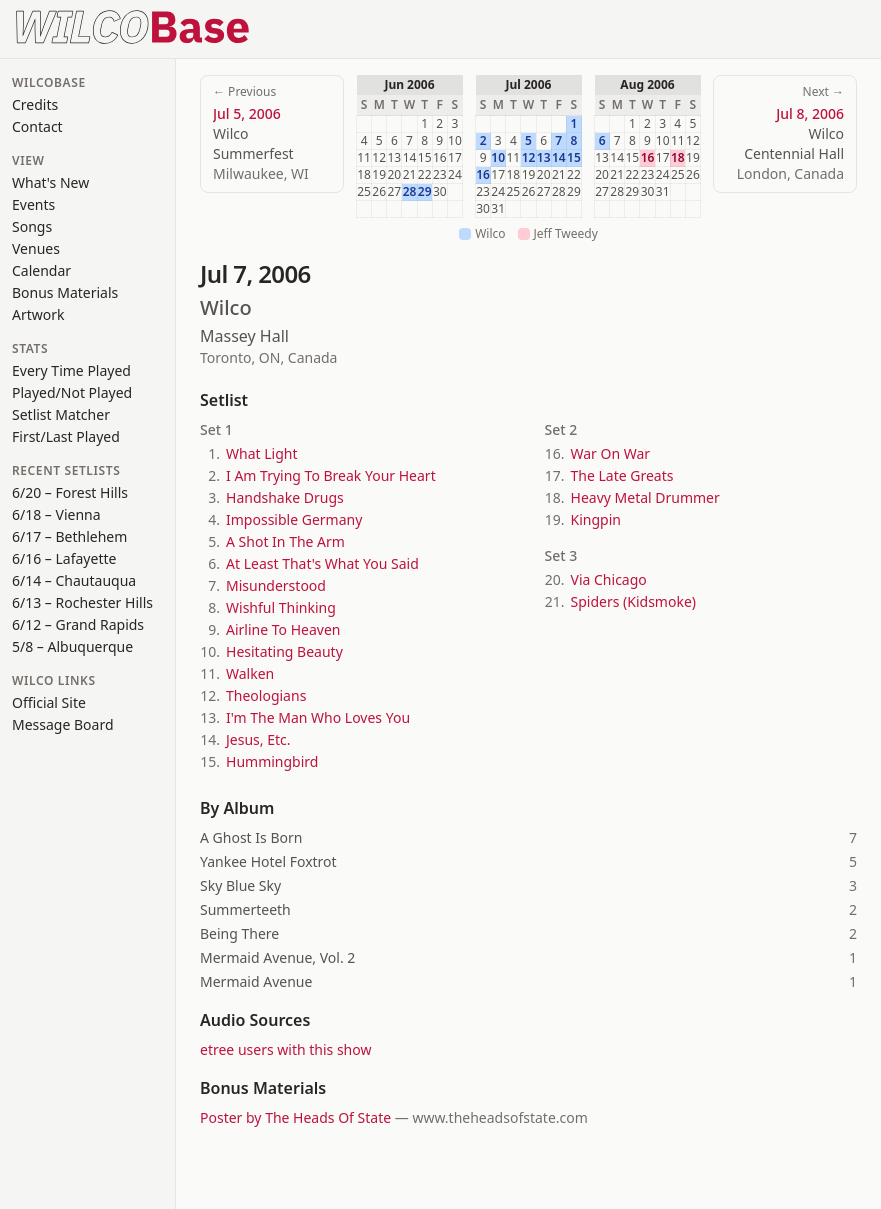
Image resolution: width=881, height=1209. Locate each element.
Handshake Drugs (285, 497)
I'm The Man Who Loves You (318, 717)
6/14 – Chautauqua (74, 580)
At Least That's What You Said (322, 563)
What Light (261, 453)
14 (559, 158)
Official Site (49, 702)
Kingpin (596, 519)
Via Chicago (609, 579)
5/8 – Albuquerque (72, 646)
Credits (35, 104)
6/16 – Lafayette (64, 558)
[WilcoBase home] (133, 25)
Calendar (41, 270)
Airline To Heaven (283, 629)
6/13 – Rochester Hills (82, 602)
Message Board (63, 724)
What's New (50, 182)
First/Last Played (66, 436)
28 (410, 192)
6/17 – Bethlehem (69, 536)
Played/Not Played (72, 392)
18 (678, 158)
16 (483, 175)
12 (529, 158)
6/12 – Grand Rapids (78, 624)
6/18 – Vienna (56, 514)
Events (33, 204)
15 (574, 158)
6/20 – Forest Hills (70, 492)
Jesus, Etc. (258, 739)
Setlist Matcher (61, 414)
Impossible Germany (294, 519)
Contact (37, 126)
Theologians (266, 695)
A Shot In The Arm (285, 541)
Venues (36, 248)
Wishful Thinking (281, 607)
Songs (32, 226)
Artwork (38, 314)
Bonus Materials (65, 292)
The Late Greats (622, 475)
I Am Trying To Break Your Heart (331, 475)
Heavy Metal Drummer (645, 497)
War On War (611, 453)
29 (425, 192)
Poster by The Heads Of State (295, 1117)
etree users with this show (285, 1049)
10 (498, 158)
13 (544, 158)
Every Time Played (71, 370)
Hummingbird (272, 761)
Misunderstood (276, 585)
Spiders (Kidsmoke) (633, 601)
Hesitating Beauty (284, 651)
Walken (250, 673)
